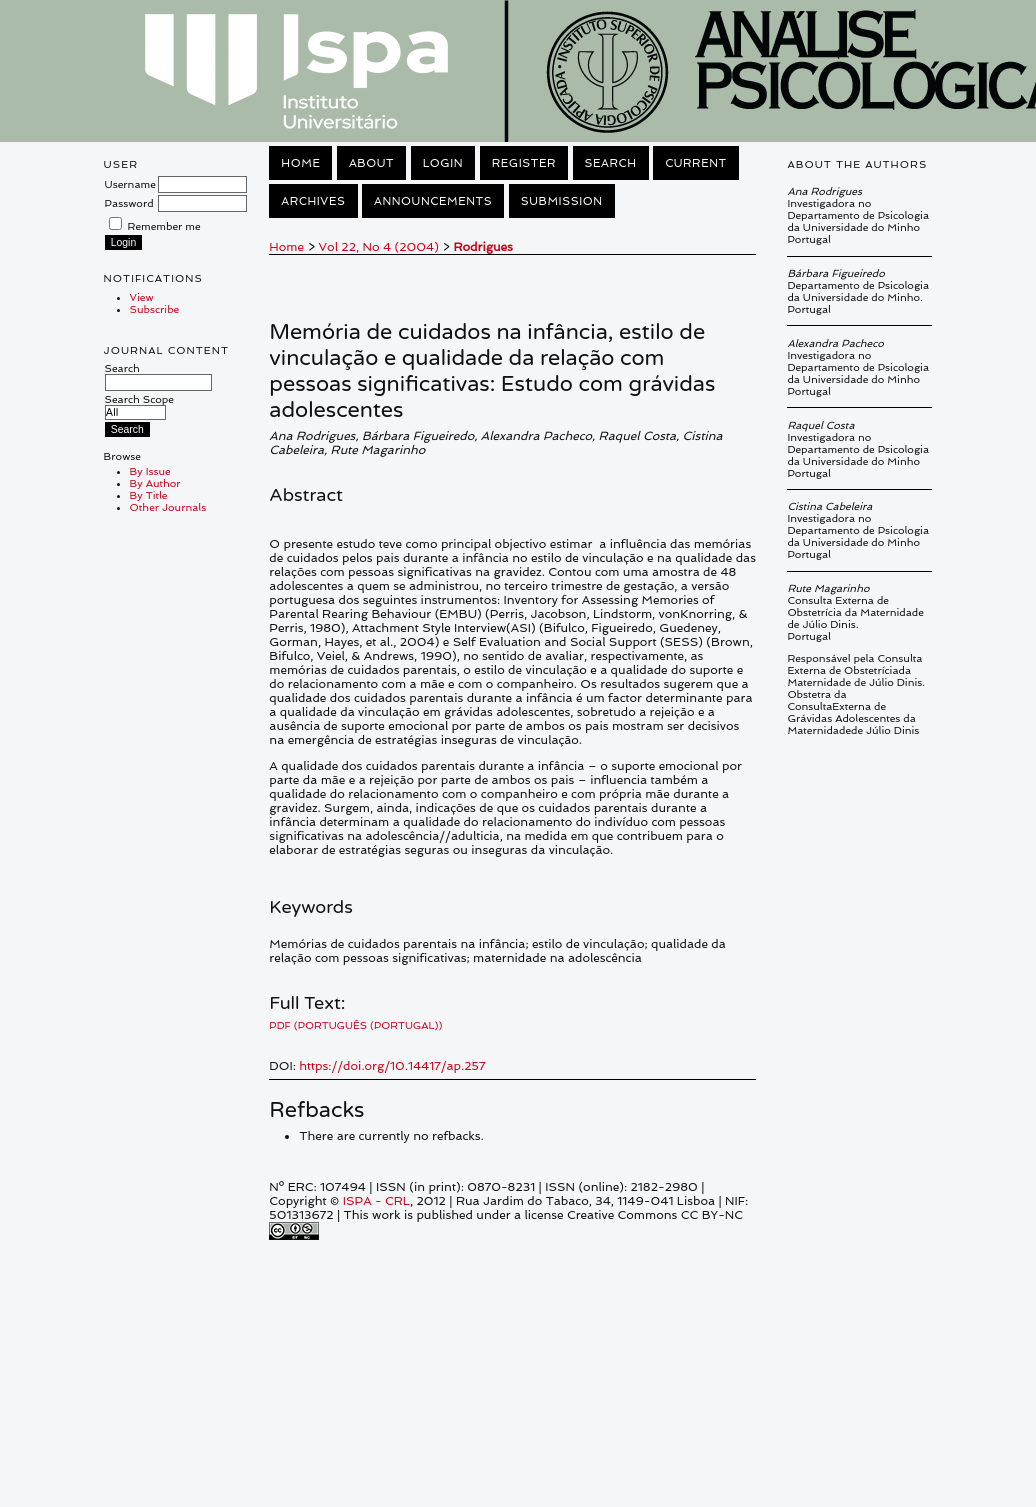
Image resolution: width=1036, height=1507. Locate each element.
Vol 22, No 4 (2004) (379, 247)
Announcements (433, 201)
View (142, 297)
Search (158, 375)
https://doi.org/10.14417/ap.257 (392, 1066)
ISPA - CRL (376, 1201)
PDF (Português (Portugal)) (355, 1025)
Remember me (164, 226)
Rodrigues (482, 247)
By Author (155, 483)
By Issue (150, 471)
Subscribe (155, 309)
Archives (313, 201)
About (371, 163)
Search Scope (139, 405)
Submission (562, 201)
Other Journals (168, 507)
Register (524, 163)
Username (130, 184)
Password (129, 203)
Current (696, 163)
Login (443, 163)
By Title (149, 495)
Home (300, 163)
